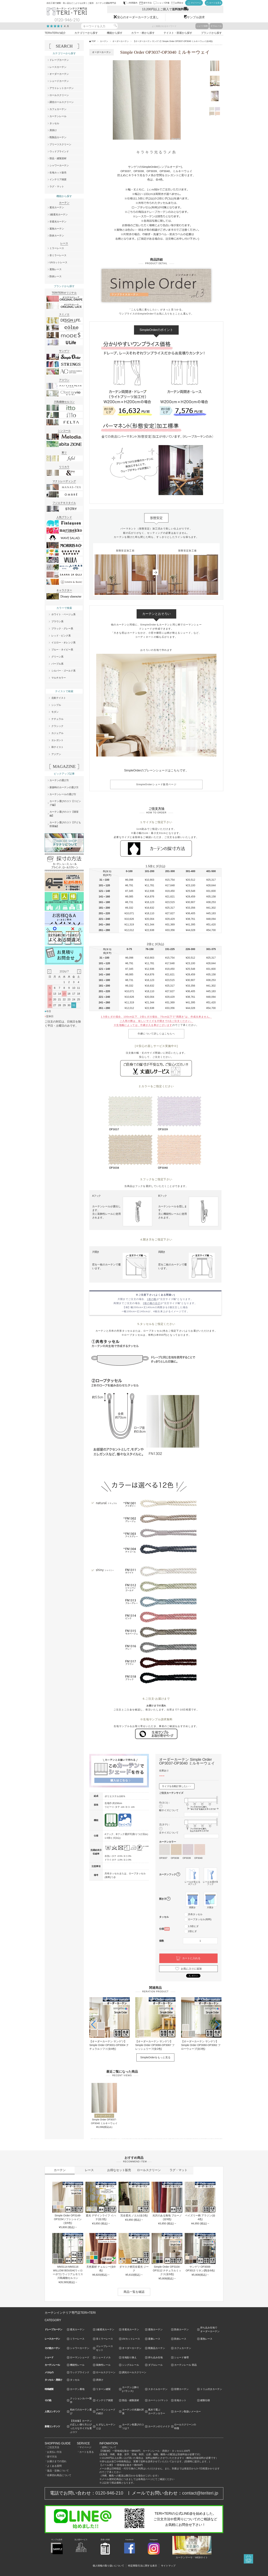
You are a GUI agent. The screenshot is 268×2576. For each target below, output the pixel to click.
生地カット (180, 2400)
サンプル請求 (196, 17)
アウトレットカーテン (62, 88)
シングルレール (130, 2364)
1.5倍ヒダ (191, 1926)
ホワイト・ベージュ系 (63, 614)
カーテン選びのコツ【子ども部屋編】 (65, 824)
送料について (109, 2447)
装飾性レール (103, 2364)
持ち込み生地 (155, 2357)
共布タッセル (193, 1914)
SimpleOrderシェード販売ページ (156, 784)
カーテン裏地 (77, 2389)
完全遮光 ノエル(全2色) (134, 2215)
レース (89, 2170)
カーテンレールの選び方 (63, 794)
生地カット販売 (58, 172)
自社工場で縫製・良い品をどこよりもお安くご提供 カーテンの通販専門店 (81, 3)
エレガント (57, 740)
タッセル (54, 123)
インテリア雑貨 (58, 179)
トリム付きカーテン (211, 2389)
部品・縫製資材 (58, 158)
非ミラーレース (58, 255)
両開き (192, 1900)
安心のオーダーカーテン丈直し (138, 17)
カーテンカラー (167, 1841)
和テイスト (57, 747)
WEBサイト (201, 2557)
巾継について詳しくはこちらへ (156, 1033)
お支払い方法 (54, 2452)
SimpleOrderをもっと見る (155, 2057)
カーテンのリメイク (159, 2426)
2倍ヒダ (190, 1931)
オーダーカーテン (120, 41)
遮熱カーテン (57, 228)
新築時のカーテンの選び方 (64, 787)
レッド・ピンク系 (61, 635)
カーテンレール (58, 116)
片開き (210, 1900)
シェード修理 (181, 2357)
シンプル (56, 705)
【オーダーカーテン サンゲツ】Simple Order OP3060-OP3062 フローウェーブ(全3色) (201, 2045)
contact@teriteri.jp (200, 2492)
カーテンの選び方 (59, 780)
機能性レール (77, 2364)
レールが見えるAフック (192, 1876)
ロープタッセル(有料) (197, 1919)
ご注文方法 (53, 2447)
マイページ (85, 2447)
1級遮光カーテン (59, 214)
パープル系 (57, 663)
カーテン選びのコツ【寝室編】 (64, 813)
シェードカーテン (59, 81)
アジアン (56, 754)
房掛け (53, 130)
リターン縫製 (103, 2389)
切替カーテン (181, 2389)
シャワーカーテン (59, 165)
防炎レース (56, 276)
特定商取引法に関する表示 (142, 2565)
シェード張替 (202, 26)
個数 (161, 1940)
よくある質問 (54, 2466)
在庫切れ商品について (59, 2475)
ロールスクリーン (59, 95)
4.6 (66, 26)
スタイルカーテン (158, 2389)
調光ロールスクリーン (62, 102)
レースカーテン (58, 67)
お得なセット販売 (119, 2170)
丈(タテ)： (164, 1824)
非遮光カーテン (58, 221)
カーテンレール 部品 (185, 2364)
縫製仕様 (205, 2400)
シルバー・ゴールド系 (63, 670)
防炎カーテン (57, 235)
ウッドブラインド (59, 151)
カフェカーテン (58, 109)
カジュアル (57, 733)
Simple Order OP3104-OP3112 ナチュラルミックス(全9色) (167, 2270)
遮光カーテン (57, 207)
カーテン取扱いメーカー (187, 2411)
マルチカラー (58, 677)
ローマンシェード (79, 2357)
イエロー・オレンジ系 (63, 642)
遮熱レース (56, 269)
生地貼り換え (129, 2357)
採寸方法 (52, 2456)
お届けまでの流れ (56, 2461)
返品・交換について (58, 2470)
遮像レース (154, 2338)
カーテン (104, 41)
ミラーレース (57, 248)
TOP (93, 41)
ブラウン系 (57, 621)
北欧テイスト (58, 697)
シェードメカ (103, 2357)
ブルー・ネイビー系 (62, 649)
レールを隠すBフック (210, 1876)
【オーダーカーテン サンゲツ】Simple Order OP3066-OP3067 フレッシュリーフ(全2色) (155, 2045)
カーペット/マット (158, 2400)
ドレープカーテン (59, 60)
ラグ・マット (57, 186)
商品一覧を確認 (134, 2291)
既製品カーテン (58, 137)
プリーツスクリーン (60, 144)
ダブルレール (216, 26)
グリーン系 (57, 656)
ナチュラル (57, 719)
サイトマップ (168, 2565)
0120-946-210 (109, 2492)
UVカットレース (58, 262)
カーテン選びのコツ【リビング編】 (65, 803)
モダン (55, 711)
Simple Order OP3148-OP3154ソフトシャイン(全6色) (68, 2219)
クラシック (57, 726)
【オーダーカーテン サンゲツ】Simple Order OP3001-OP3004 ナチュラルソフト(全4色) (109, 2045)
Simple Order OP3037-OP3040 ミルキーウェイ (104, 2121)
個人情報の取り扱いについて (108, 2565)
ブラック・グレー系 (62, 628)
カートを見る (86, 2452)
